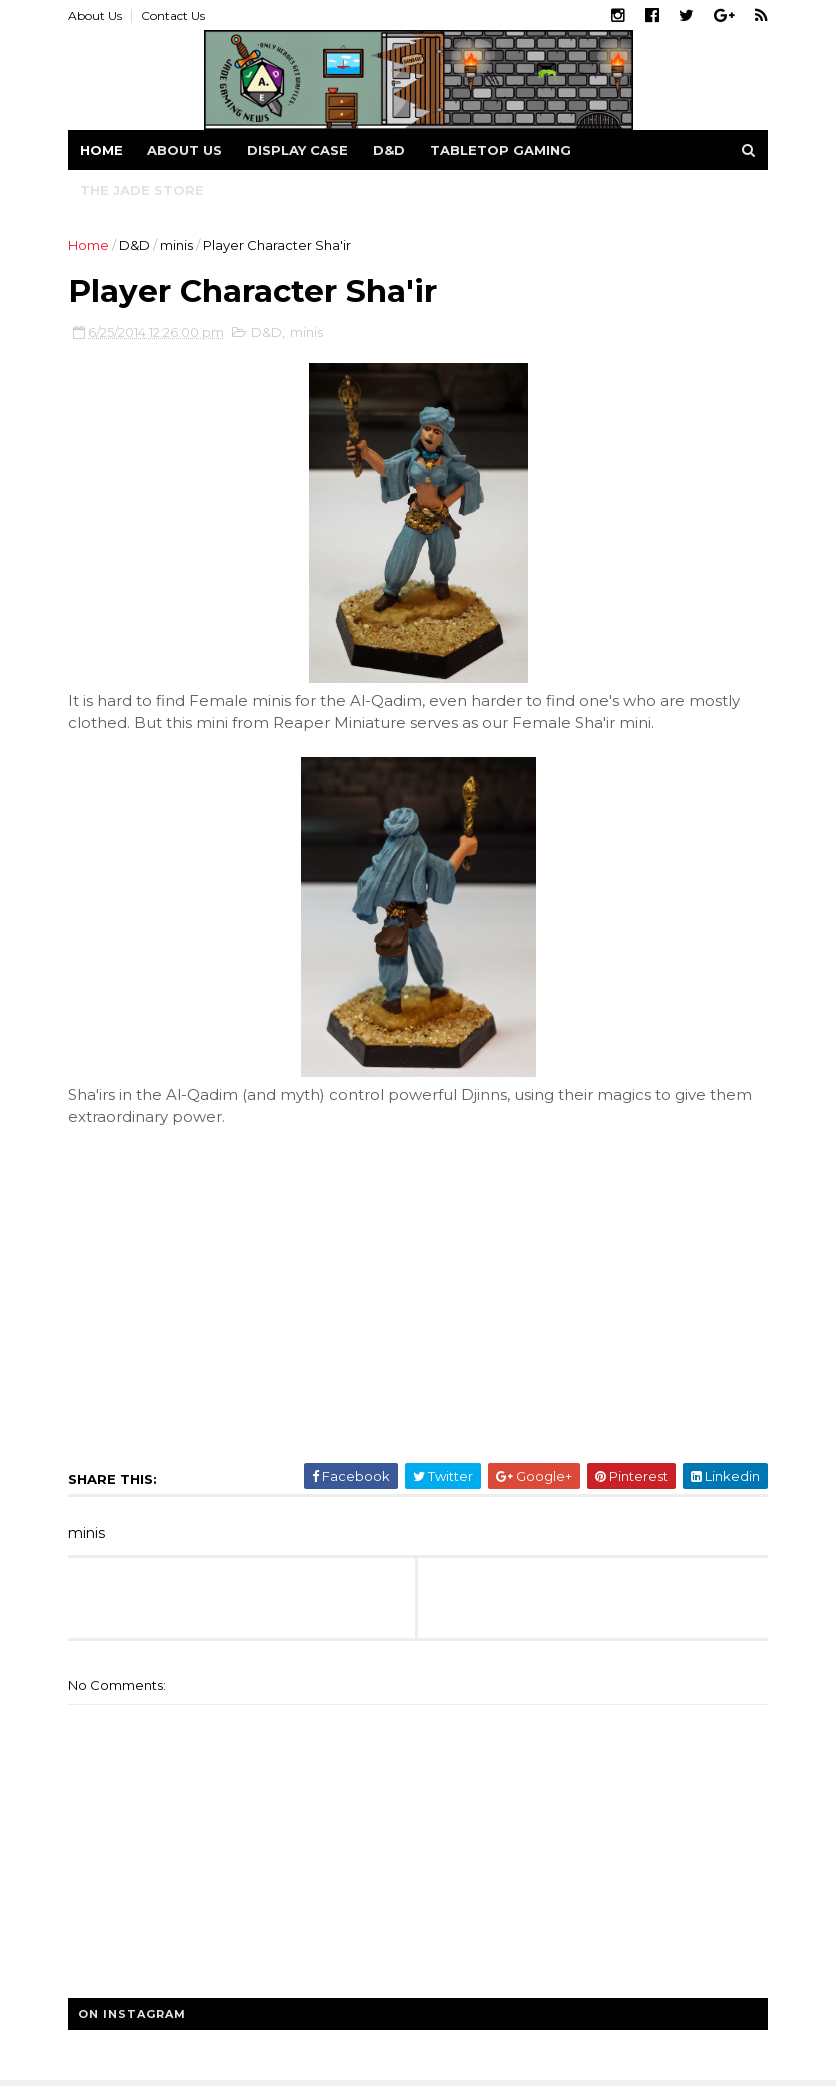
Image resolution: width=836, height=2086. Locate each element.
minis (176, 245)
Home (101, 150)
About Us (95, 15)
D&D (389, 150)
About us (184, 150)
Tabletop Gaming (500, 150)
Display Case (297, 150)
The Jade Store (142, 190)
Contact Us (173, 15)
